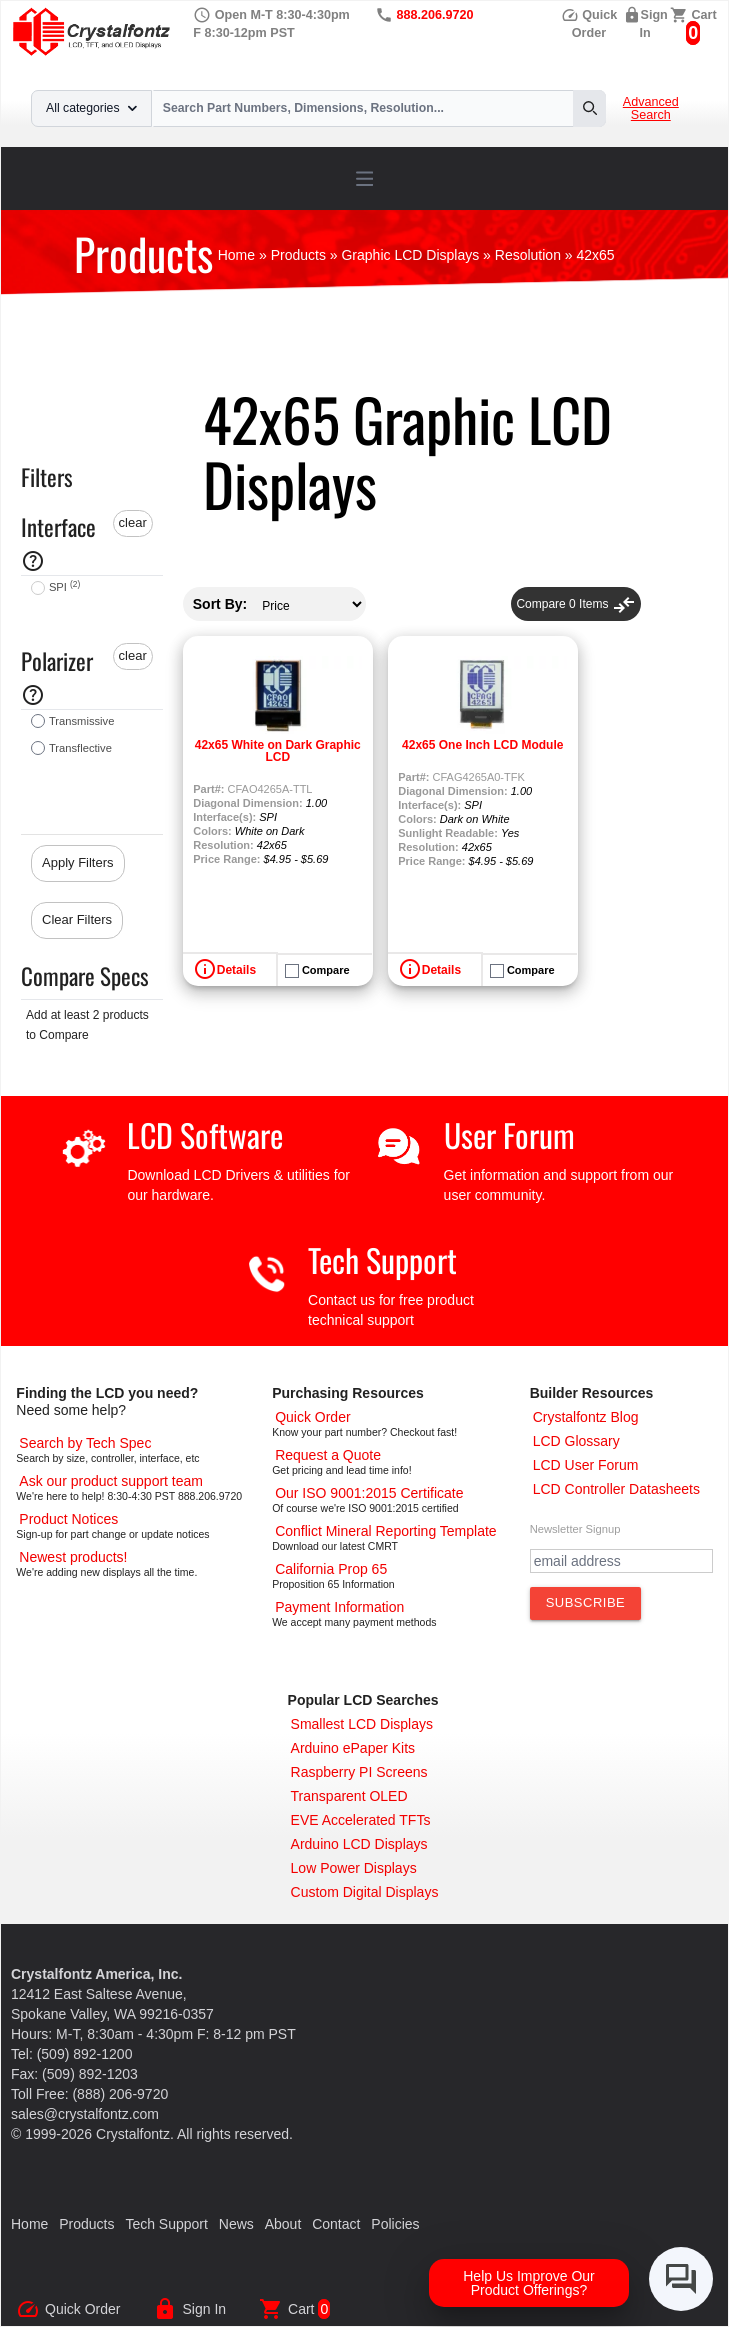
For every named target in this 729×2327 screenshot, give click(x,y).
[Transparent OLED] (349, 1796)
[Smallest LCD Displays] (362, 1724)
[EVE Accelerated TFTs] (361, 1820)
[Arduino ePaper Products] (353, 1748)
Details (236, 970)
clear (133, 522)
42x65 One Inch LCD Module (482, 745)
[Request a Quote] (328, 1455)
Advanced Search (651, 109)
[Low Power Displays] (354, 1868)
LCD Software (205, 1134)
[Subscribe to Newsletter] (586, 1603)
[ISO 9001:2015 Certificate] (369, 1493)
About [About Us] (283, 2224)
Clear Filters (77, 919)
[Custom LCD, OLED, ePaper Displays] (365, 1892)
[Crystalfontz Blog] (586, 1417)
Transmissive (81, 721)
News (236, 2224)
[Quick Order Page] (312, 1417)
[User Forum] (586, 1465)
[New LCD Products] (73, 1557)
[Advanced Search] (85, 1443)
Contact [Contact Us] (336, 2224)
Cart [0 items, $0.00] (704, 15)
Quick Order (82, 2309)
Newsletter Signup (575, 1529)
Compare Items (575, 604)
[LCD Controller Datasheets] (616, 1489)
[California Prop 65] (331, 1569)
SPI (64, 587)
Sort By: (220, 604)
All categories (91, 108)
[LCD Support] (111, 1481)
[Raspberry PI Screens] (359, 1772)
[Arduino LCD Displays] (359, 1844)
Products (86, 2224)
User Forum (509, 1134)
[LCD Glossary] (576, 1441)
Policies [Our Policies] (395, 2224)
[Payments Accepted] (339, 1607)
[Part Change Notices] (68, 1519)
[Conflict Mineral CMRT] (386, 1531)
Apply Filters (78, 862)
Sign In (204, 2309)
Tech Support (382, 1259)
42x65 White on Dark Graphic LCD (278, 751)
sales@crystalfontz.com (85, 2114)
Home (29, 2224)
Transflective (80, 748)
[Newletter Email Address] (621, 1561)
